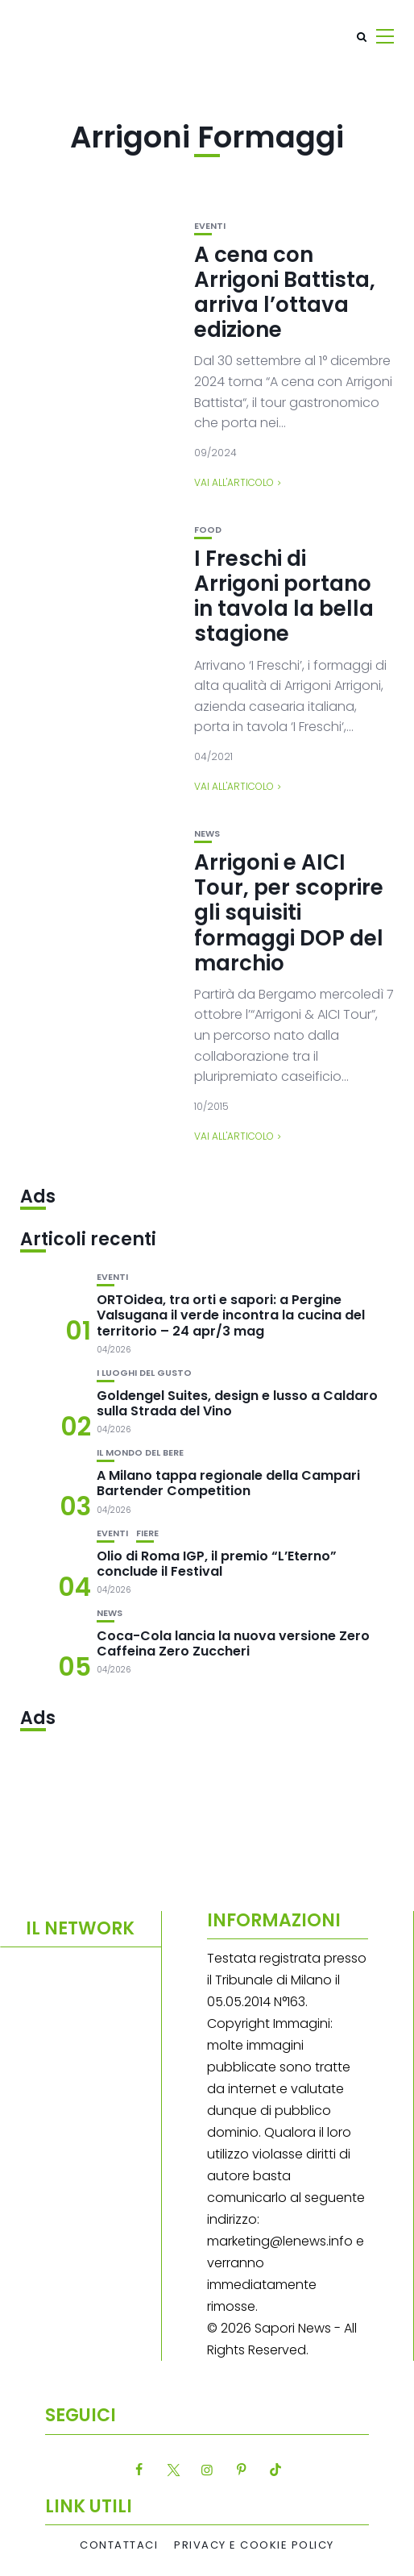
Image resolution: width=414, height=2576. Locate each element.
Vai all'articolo (234, 482)
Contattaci (119, 2545)
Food (207, 530)
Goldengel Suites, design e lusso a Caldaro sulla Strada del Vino (237, 1403)
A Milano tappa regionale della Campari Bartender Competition (228, 1483)
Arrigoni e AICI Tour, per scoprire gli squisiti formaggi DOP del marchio (288, 913)
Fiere (147, 1533)
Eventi (210, 226)
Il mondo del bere (140, 1452)
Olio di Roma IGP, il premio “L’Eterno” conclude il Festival (217, 1564)
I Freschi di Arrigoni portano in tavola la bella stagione (284, 596)
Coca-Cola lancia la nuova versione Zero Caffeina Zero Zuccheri (233, 1643)
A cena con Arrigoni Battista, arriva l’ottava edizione (284, 292)
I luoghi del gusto (144, 1373)
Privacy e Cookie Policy (254, 2545)
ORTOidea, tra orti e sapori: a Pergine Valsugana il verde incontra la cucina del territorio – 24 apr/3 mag (231, 1315)
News (207, 833)
